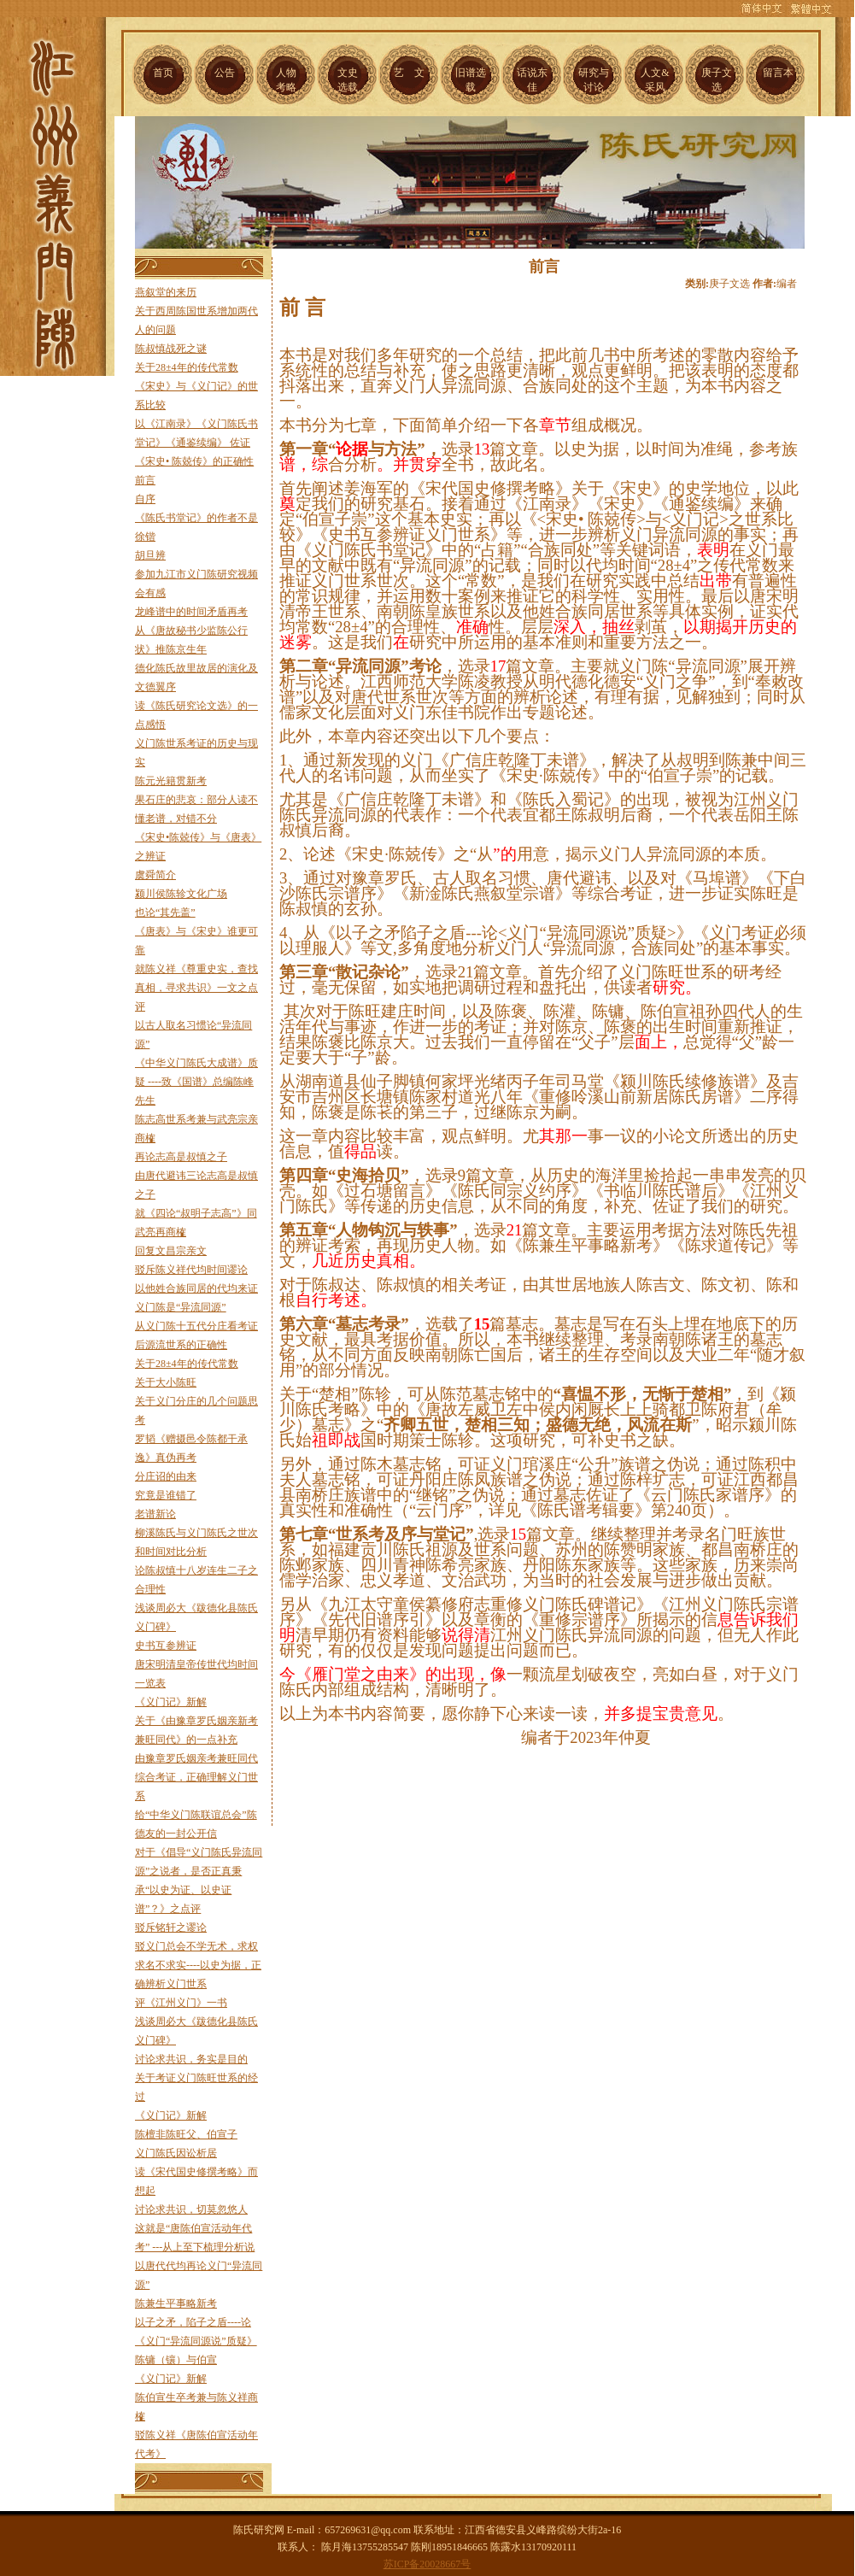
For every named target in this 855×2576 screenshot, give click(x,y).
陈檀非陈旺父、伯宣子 (186, 2134)
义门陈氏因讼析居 (176, 2153)
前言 (145, 480)
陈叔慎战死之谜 (171, 349)
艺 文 (409, 73)
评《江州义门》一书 (181, 2003)
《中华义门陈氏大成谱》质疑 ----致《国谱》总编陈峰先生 (196, 1081)
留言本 (778, 73)
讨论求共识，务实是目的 (191, 2059)
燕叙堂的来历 (165, 292)
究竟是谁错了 (165, 1495)
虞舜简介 (155, 875)
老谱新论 (155, 1514)
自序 (145, 499)
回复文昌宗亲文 (171, 1251)
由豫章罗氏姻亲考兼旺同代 (196, 1758)
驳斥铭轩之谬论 (171, 1927)
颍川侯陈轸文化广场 (181, 894)
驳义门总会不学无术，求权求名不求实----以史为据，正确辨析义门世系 (198, 1965)
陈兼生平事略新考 (176, 2303)
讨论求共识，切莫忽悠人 (191, 2209)
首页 (163, 73)
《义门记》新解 (171, 1702)
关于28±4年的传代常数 (186, 367)
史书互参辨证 (165, 1646)
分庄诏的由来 (165, 1476)
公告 (224, 73)
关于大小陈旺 (165, 1382)
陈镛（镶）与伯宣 (176, 2360)
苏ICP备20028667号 (427, 2564)
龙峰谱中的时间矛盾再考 (191, 612)
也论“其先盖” (165, 912)
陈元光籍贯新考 (171, 781)
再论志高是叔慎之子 (181, 1157)
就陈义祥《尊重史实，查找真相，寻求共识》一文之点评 (196, 987)
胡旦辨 (150, 555)
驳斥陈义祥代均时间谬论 (191, 1270)
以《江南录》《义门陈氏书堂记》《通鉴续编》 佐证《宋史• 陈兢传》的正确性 (196, 442)
